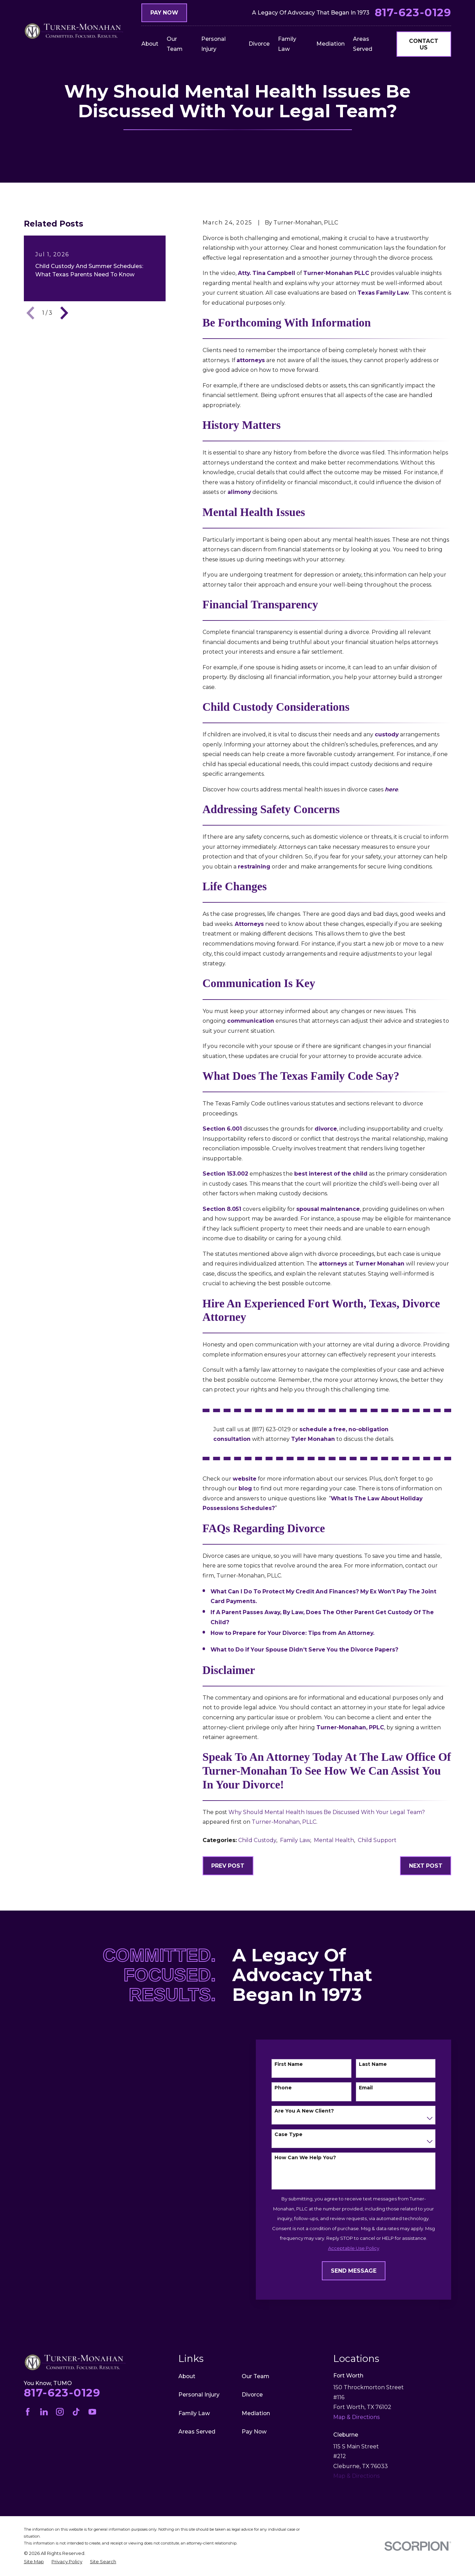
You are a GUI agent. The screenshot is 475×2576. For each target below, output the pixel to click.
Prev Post (227, 1865)
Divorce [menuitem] (259, 43)
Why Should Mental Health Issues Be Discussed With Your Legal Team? (327, 1812)
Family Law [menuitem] (287, 44)
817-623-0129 (413, 12)
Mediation (256, 2413)
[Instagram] (60, 2412)
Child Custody (257, 1840)
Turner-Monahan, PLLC (284, 1822)
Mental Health (334, 1840)
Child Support (377, 1840)
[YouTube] (92, 2412)
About (186, 2376)
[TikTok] (76, 2412)
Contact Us (423, 44)
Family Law (295, 1840)
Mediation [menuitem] (330, 43)
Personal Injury (199, 2394)
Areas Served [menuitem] (362, 44)
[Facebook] (27, 2412)
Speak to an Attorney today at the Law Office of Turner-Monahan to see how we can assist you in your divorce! (327, 1771)
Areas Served (196, 2431)
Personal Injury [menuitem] (213, 44)
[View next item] (64, 313)
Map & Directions (356, 2476)
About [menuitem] (149, 43)
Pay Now (164, 12)
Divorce (252, 2394)
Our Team (255, 2376)
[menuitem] (34, 2562)
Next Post (426, 1865)
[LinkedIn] (44, 2412)
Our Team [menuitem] (175, 44)
